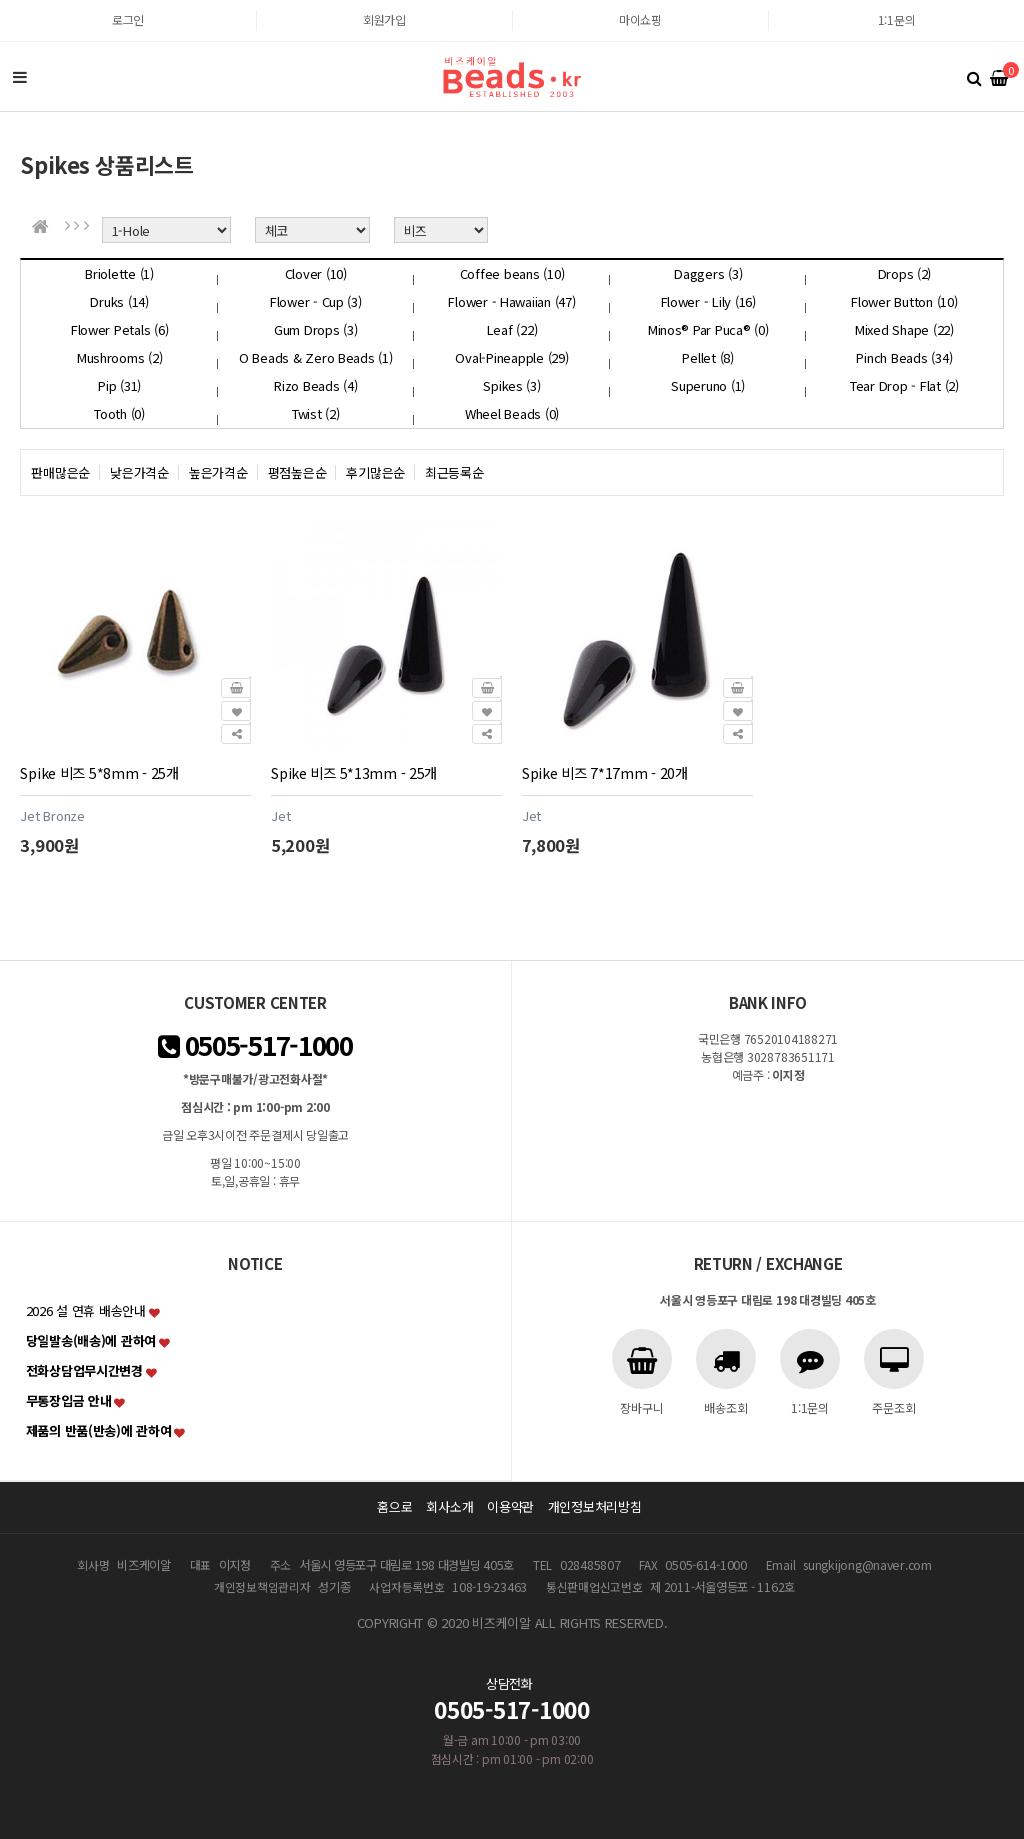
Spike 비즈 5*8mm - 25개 (99, 772)
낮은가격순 (139, 472)
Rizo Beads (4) (315, 385)
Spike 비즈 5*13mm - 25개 (354, 772)
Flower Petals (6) (120, 329)
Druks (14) (119, 301)
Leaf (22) (512, 329)
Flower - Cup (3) (316, 301)
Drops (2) (905, 273)
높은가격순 (218, 472)
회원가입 (384, 19)
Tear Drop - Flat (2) (904, 385)
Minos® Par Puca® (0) (708, 329)
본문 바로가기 (0, 0)
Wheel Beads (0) (512, 413)
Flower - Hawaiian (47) (511, 301)
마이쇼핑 (640, 19)
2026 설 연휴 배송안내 (86, 1310)
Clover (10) (316, 273)
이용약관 (510, 1506)
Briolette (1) (119, 273)
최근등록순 (454, 472)
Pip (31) (119, 385)
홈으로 (394, 1506)
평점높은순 (297, 472)
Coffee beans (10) (512, 273)
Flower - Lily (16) (708, 301)
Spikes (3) (511, 385)
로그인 (128, 19)
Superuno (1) (708, 385)
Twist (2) (316, 413)
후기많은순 (375, 472)
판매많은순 (60, 472)
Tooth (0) (119, 413)
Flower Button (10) (904, 301)
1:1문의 (897, 19)
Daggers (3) (708, 273)
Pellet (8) (707, 357)
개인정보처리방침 (595, 1506)
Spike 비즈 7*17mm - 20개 (605, 772)
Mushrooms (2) (120, 357)
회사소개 (449, 1506)
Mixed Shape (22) (904, 329)
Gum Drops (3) (316, 329)
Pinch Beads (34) (904, 357)
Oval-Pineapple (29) (511, 357)
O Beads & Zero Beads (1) (316, 357)
